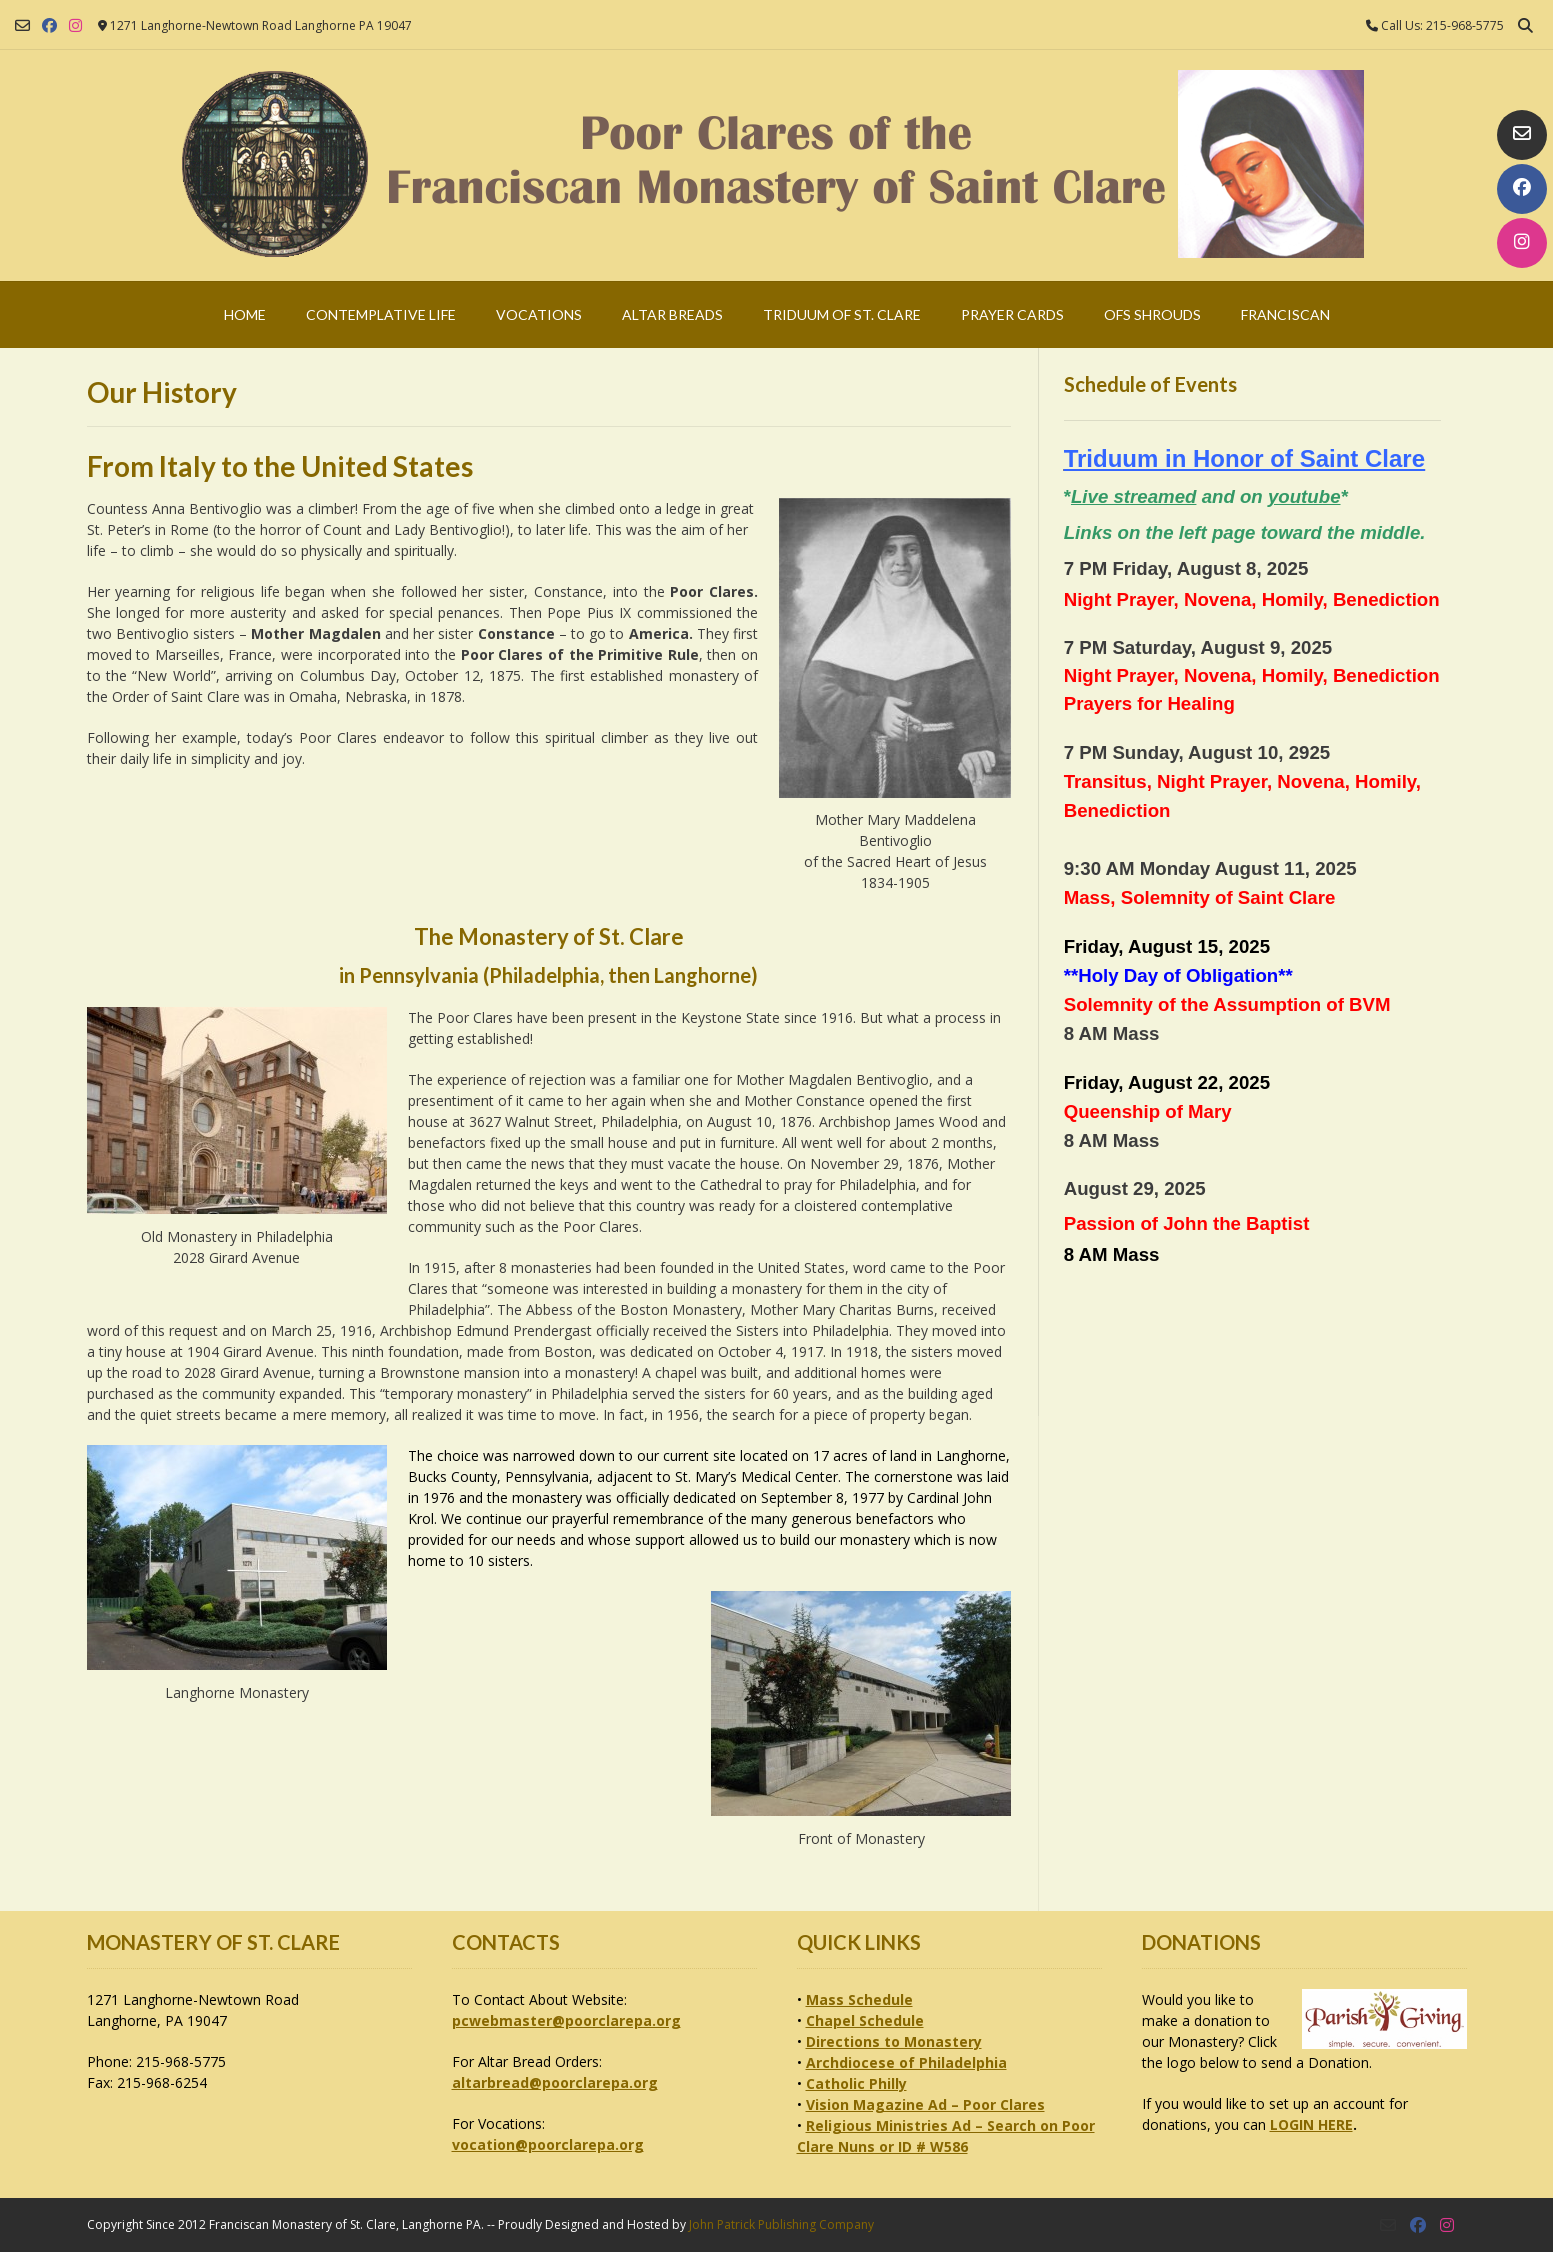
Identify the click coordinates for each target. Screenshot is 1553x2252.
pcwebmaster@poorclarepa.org (566, 2020)
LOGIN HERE (1311, 2124)
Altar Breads (672, 314)
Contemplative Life (381, 314)
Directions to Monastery (894, 2041)
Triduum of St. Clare (842, 314)
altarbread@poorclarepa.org (555, 2082)
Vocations (539, 314)
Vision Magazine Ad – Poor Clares (925, 2104)
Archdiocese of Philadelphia (906, 2062)
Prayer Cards (1012, 314)
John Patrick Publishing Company (781, 2224)
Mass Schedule (859, 1999)
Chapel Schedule (865, 2020)
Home (245, 314)
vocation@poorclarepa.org (548, 2144)
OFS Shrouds (1152, 314)
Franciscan (1285, 314)
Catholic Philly (856, 2083)
